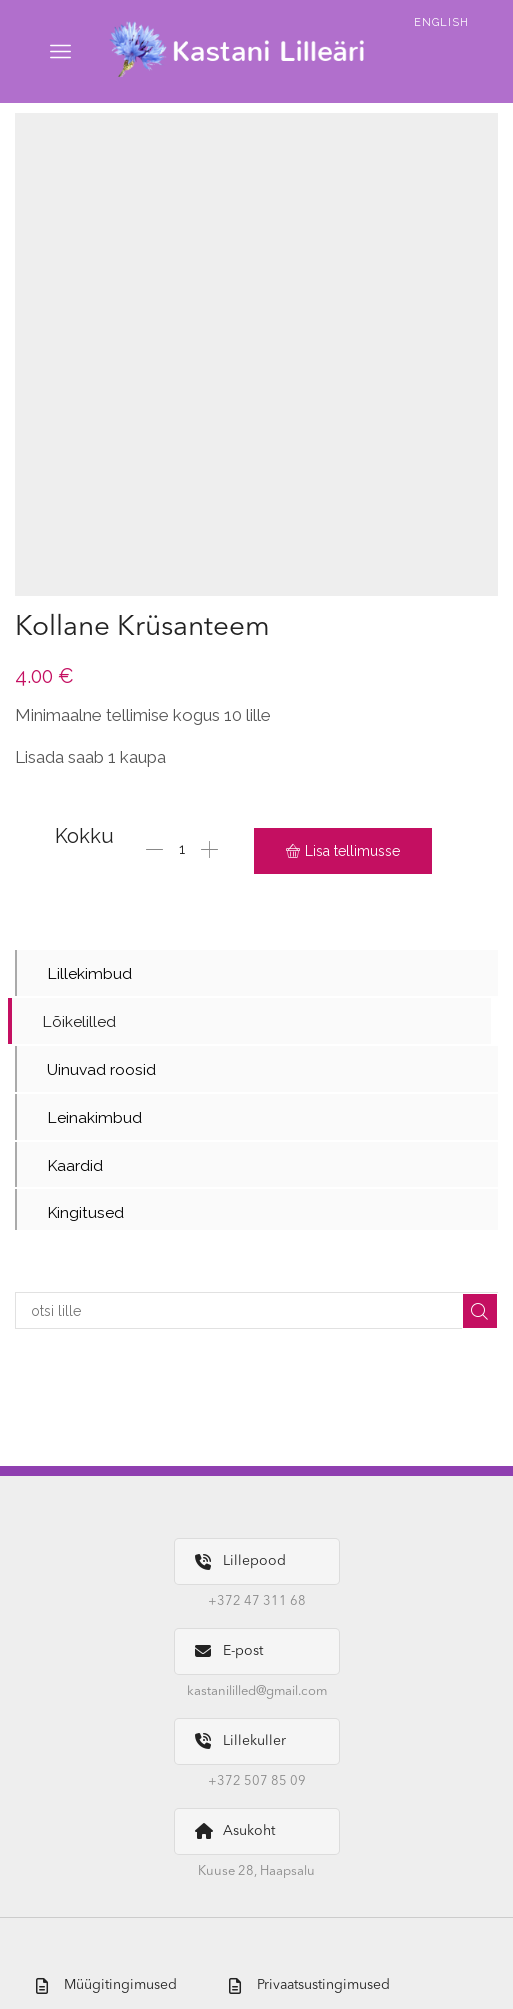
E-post (229, 1654)
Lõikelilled (79, 1022)
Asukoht (235, 1833)
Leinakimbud (94, 1118)
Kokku (84, 836)
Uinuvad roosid (102, 1070)
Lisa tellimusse (352, 851)
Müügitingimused (106, 1986)
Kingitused (86, 1215)
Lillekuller (240, 1743)
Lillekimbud (89, 973)
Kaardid (75, 1167)
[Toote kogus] (182, 851)
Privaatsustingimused (309, 1986)
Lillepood (240, 1564)
